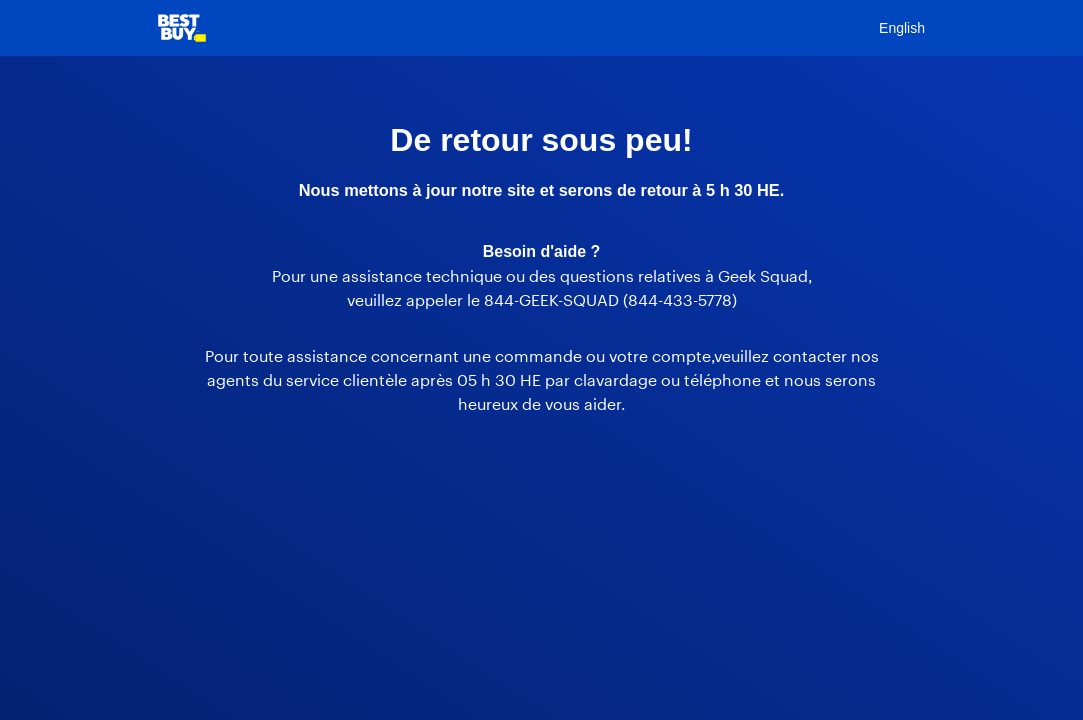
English (902, 28)
